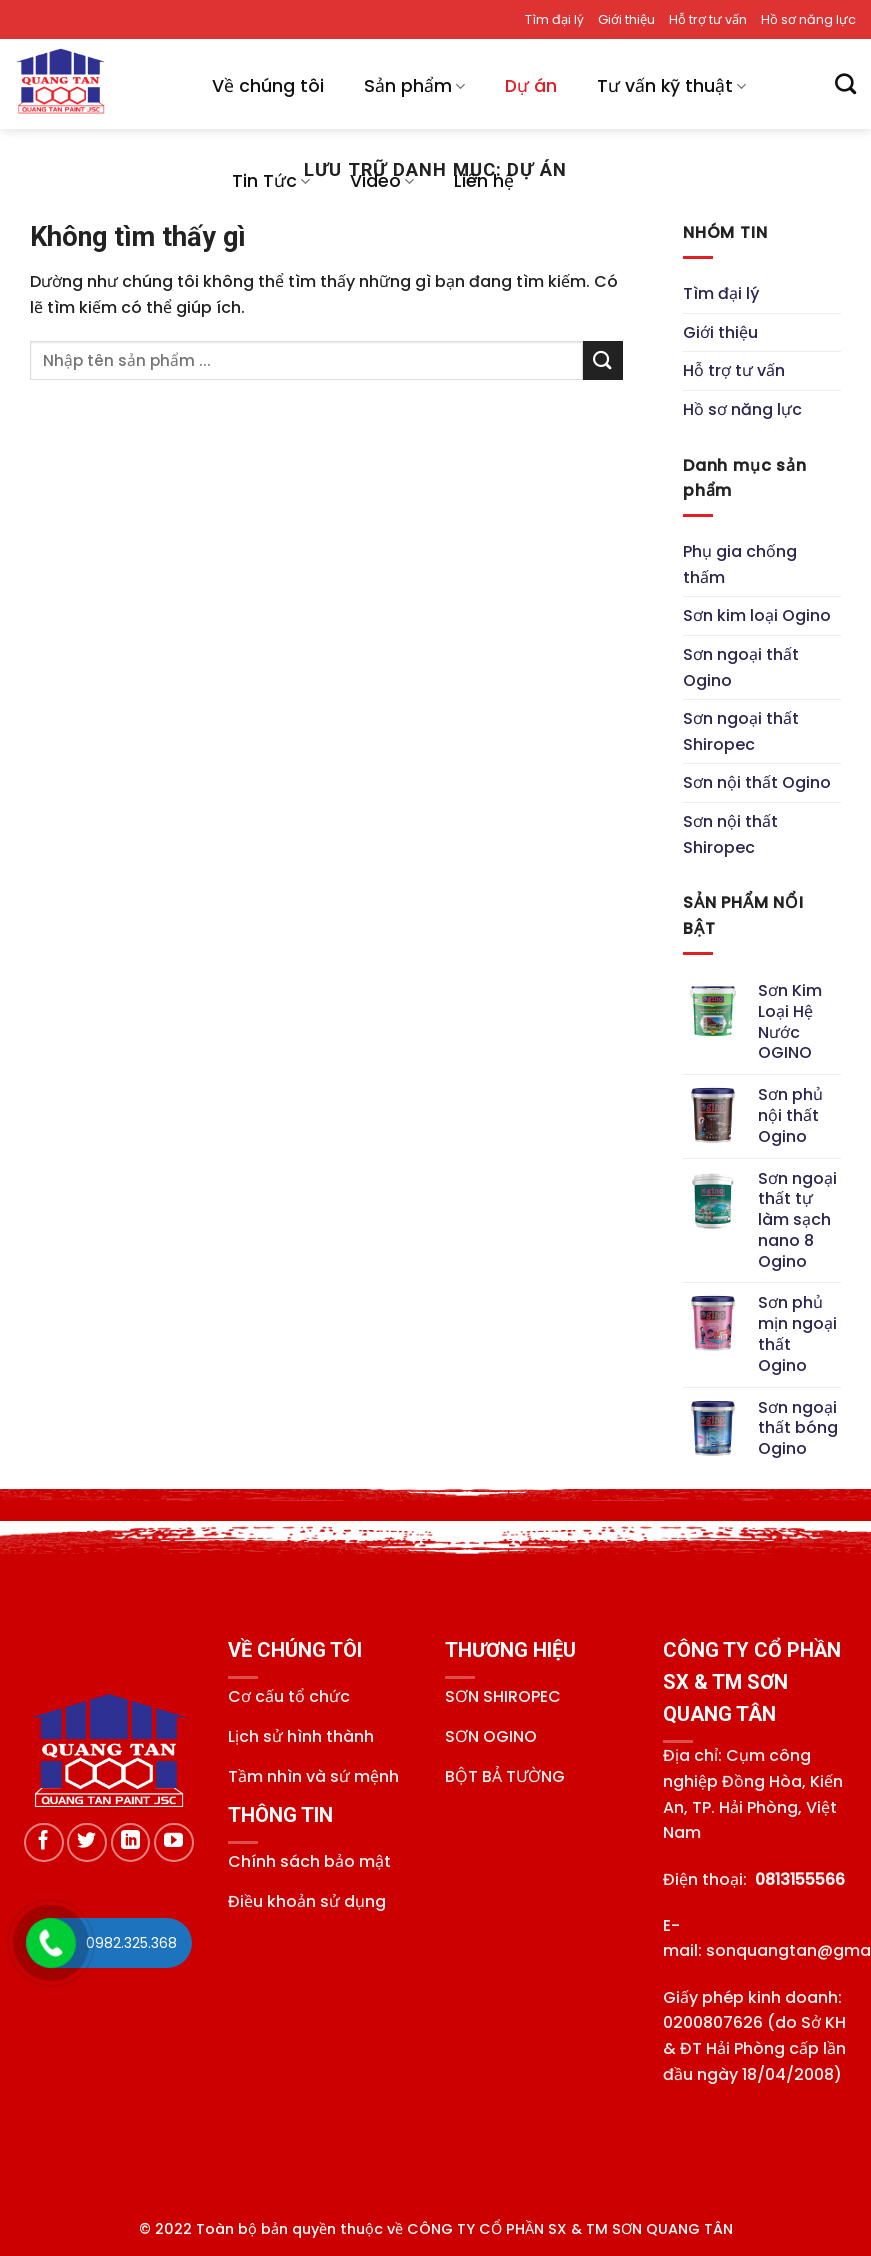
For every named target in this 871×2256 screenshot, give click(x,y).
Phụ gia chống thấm (740, 565)
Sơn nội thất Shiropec (730, 834)
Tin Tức (271, 181)
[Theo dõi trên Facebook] (44, 1843)
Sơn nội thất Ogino (757, 783)
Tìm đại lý (554, 19)
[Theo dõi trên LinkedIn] (131, 1843)
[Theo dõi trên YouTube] (174, 1843)
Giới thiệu (626, 19)
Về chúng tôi (268, 86)
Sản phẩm (414, 86)
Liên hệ (484, 181)
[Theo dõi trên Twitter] (87, 1843)
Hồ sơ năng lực (808, 19)
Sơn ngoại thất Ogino (741, 667)
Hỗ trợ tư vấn (708, 19)
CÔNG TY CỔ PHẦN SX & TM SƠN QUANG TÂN (570, 2229)
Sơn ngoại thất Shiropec (741, 731)
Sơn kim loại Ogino (757, 616)
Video (382, 181)
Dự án (531, 86)
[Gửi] (603, 360)
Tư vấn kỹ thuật (671, 86)
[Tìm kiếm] (845, 83)
